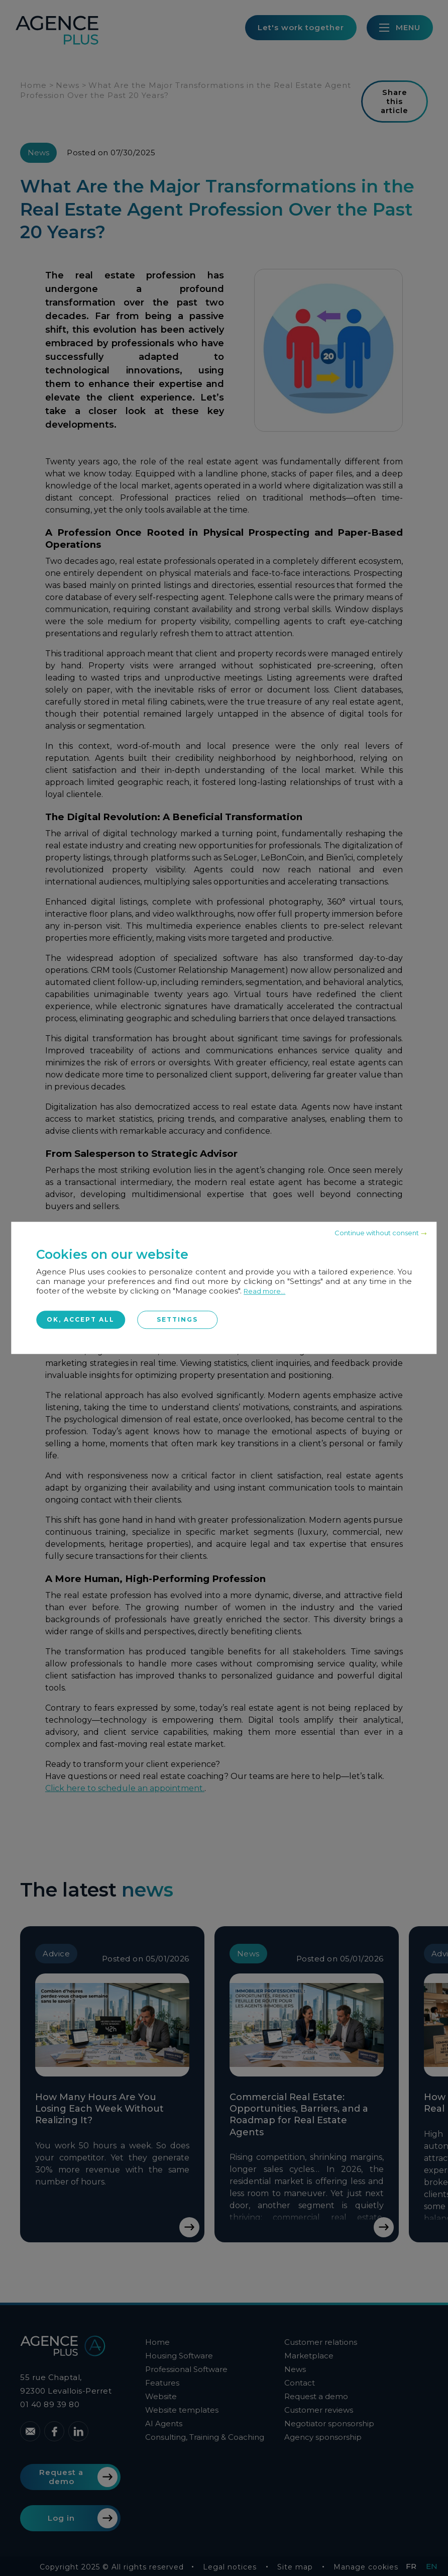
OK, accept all (81, 1319)
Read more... (264, 1291)
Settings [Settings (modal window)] (177, 1319)
